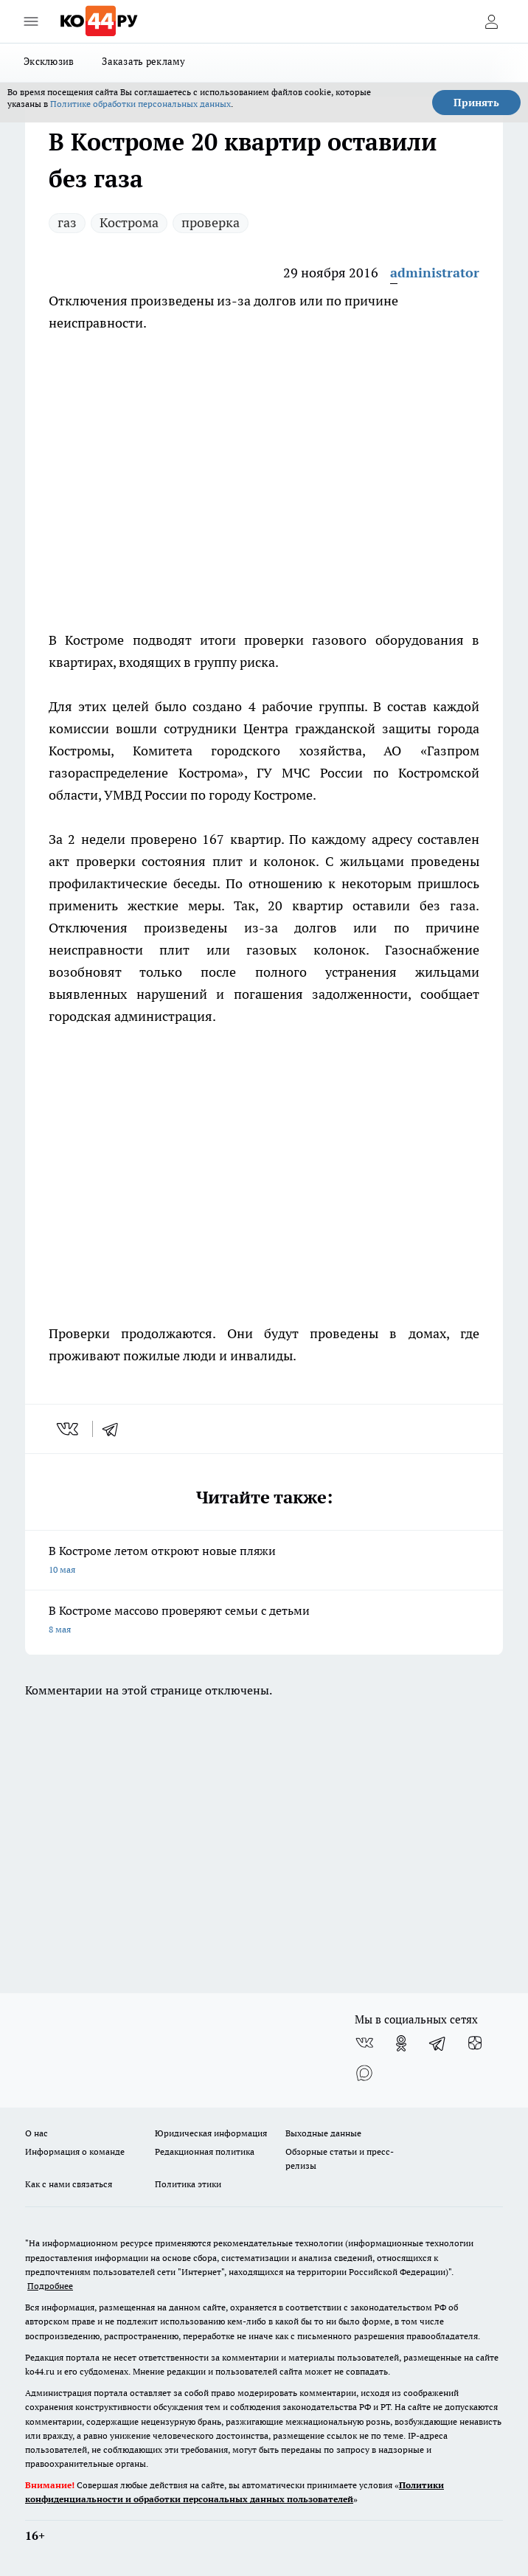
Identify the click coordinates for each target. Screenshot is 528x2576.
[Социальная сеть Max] (364, 2073)
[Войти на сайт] (491, 21)
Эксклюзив (49, 61)
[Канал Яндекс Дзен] (474, 2043)
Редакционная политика (204, 2151)
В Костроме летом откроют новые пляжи (264, 1561)
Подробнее (50, 2285)
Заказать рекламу (143, 61)
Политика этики (188, 2183)
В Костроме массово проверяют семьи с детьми (264, 1621)
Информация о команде (75, 2151)
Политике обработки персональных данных (140, 103)
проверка (210, 222)
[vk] (69, 1429)
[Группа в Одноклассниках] (401, 2043)
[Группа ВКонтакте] (364, 2043)
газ (67, 222)
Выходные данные (323, 2133)
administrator (434, 272)
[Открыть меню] (31, 21)
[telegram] (115, 1429)
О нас (36, 2133)
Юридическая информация (211, 2133)
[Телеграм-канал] (438, 2043)
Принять (476, 102)
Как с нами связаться (68, 2183)
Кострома (129, 222)
